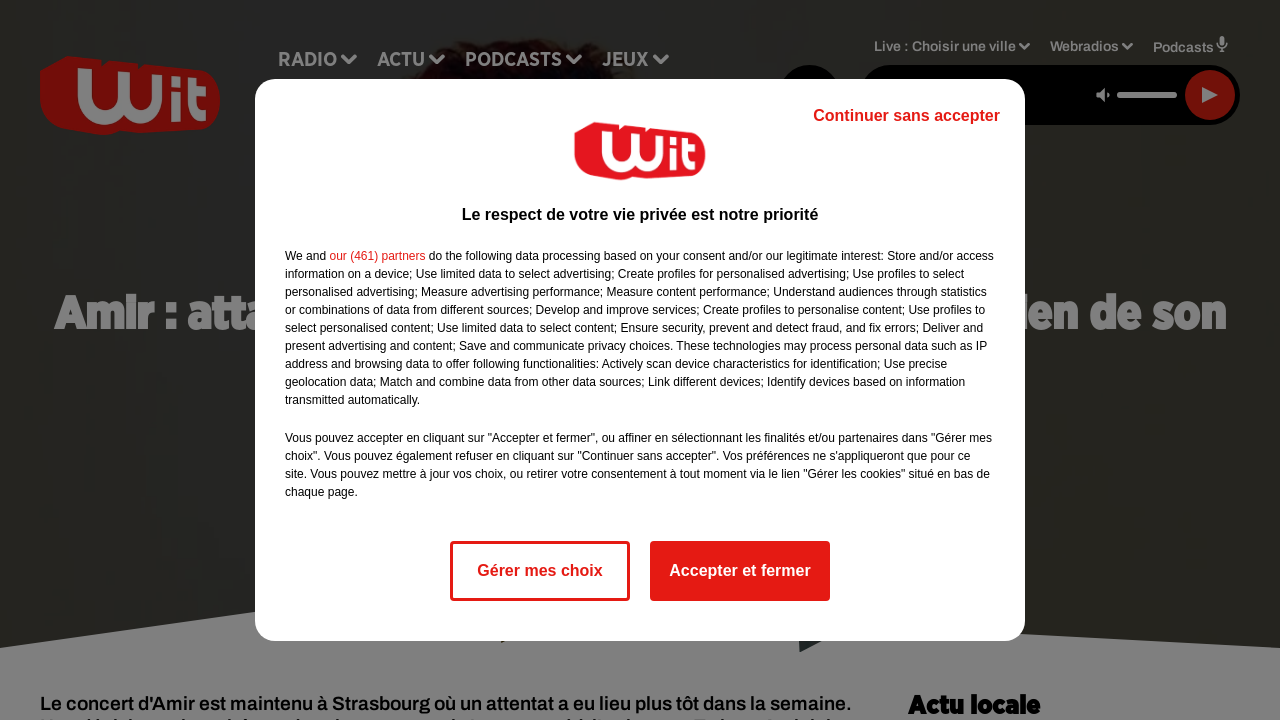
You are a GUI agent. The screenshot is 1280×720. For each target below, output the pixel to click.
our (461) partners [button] (377, 256)
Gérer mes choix (539, 570)
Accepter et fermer (739, 570)
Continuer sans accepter (906, 115)
